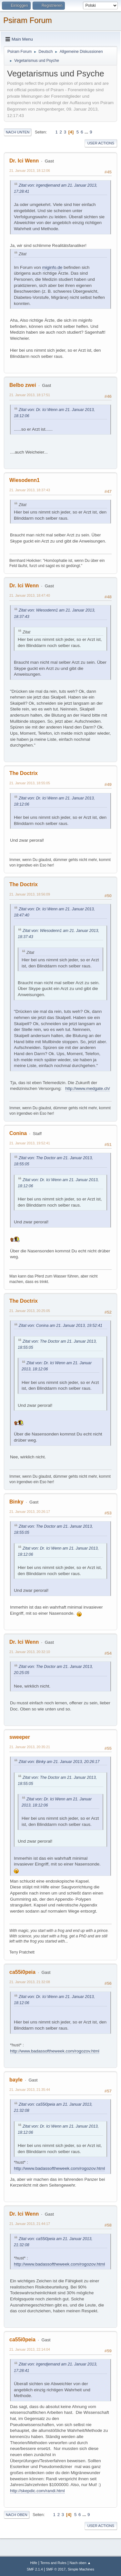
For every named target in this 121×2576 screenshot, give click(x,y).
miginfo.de (52, 267)
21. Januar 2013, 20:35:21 (29, 1747)
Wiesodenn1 (24, 480)
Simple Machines (81, 2569)
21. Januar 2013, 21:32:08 (29, 1982)
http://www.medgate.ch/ (87, 1088)
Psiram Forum (27, 20)
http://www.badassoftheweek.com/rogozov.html (54, 2051)
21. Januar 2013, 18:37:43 (29, 490)
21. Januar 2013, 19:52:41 (29, 1143)
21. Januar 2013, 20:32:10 (29, 1652)
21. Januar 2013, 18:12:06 (29, 170)
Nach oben (16, 2515)
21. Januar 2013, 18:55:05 (29, 783)
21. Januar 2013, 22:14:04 (29, 2349)
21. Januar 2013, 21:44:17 (29, 2224)
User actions (100, 143)
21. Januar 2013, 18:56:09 (29, 894)
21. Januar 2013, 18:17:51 (29, 395)
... (87, 132)
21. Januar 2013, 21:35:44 (29, 2089)
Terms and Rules (53, 2563)
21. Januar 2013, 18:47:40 (29, 595)
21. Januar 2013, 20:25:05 (29, 1311)
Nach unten (17, 132)
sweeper (19, 1737)
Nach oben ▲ (80, 2563)
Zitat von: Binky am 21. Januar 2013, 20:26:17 (59, 1761)
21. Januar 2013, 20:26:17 (29, 1511)
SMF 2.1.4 (35, 2569)
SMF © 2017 (56, 2569)
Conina (18, 1133)
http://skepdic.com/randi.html (37, 2490)
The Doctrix (23, 773)
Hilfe (33, 2563)
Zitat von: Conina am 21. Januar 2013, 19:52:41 (60, 1325)
